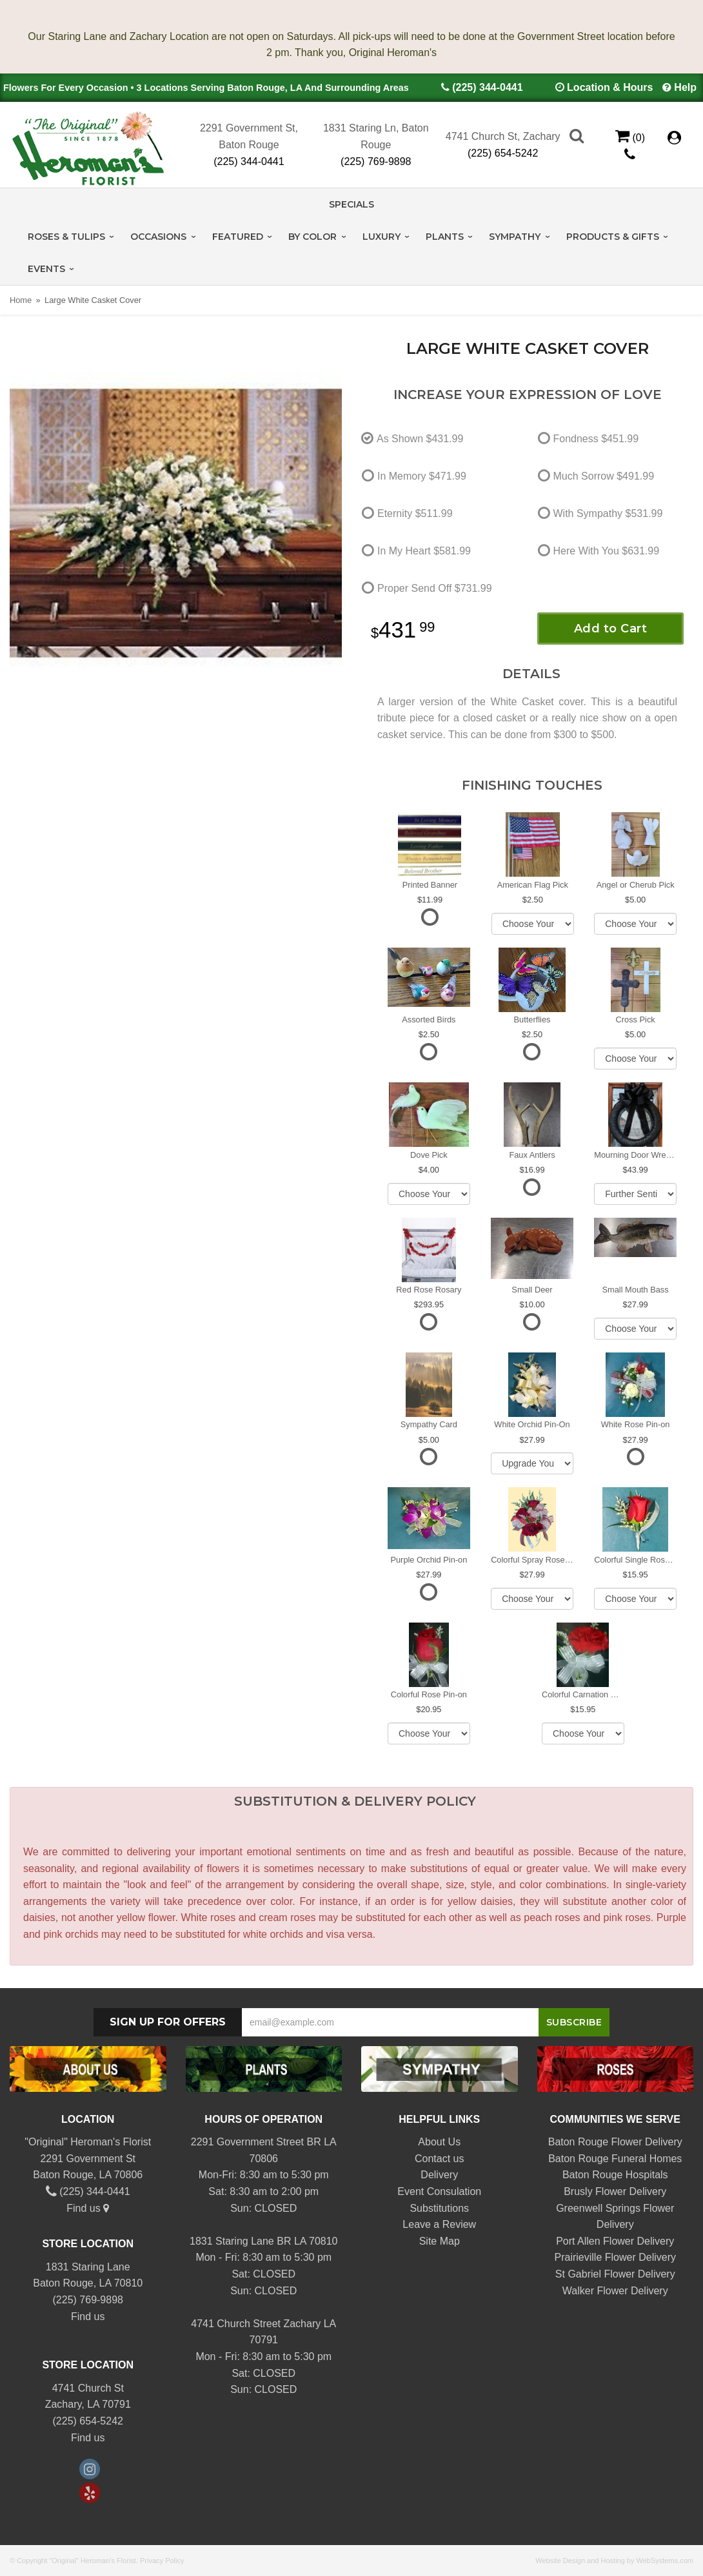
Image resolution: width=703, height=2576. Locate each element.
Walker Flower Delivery (615, 2290)
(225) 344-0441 (487, 87)
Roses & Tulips (66, 236)
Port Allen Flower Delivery (615, 2241)
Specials (351, 204)
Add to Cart (611, 628)
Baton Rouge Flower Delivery (615, 2141)
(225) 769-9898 (376, 161)
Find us (87, 2208)
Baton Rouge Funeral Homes (615, 2158)
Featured (237, 236)
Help (685, 87)
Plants (445, 236)
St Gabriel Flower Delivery (615, 2274)
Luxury (381, 236)
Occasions (158, 236)
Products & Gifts (612, 236)
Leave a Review (439, 2224)
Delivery (439, 2174)
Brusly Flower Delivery (615, 2191)
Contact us (439, 2158)
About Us (439, 2141)
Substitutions (439, 2208)
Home (21, 300)
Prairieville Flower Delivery (615, 2257)
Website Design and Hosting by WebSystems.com (614, 2560)
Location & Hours (610, 87)
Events (46, 269)
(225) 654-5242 (503, 153)
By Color (312, 236)
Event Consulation (439, 2191)
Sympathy (514, 236)
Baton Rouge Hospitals (615, 2174)
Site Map (439, 2241)
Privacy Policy (162, 2560)
